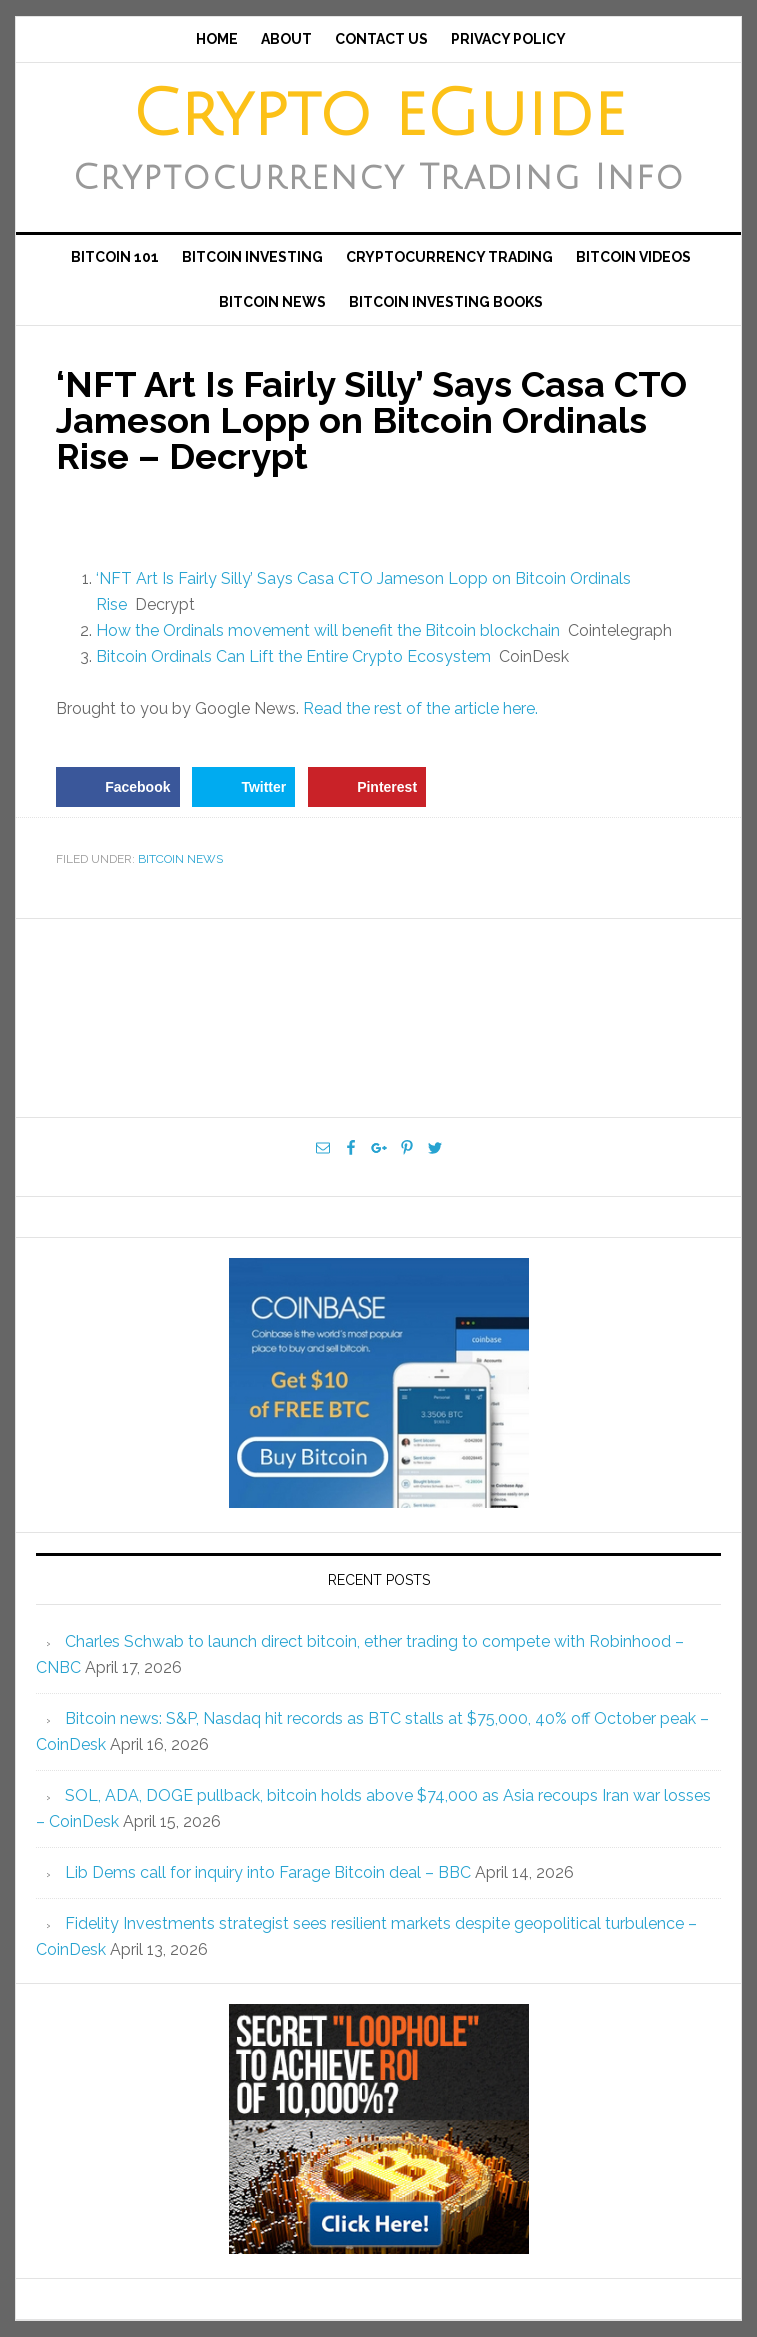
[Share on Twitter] (243, 787)
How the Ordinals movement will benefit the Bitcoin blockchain (328, 630)
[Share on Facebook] (117, 787)
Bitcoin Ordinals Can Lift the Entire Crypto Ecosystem (293, 656)
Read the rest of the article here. (420, 708)
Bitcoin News (180, 859)
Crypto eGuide (378, 115)
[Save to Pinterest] (367, 787)
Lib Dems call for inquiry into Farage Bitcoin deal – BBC (268, 1872)
